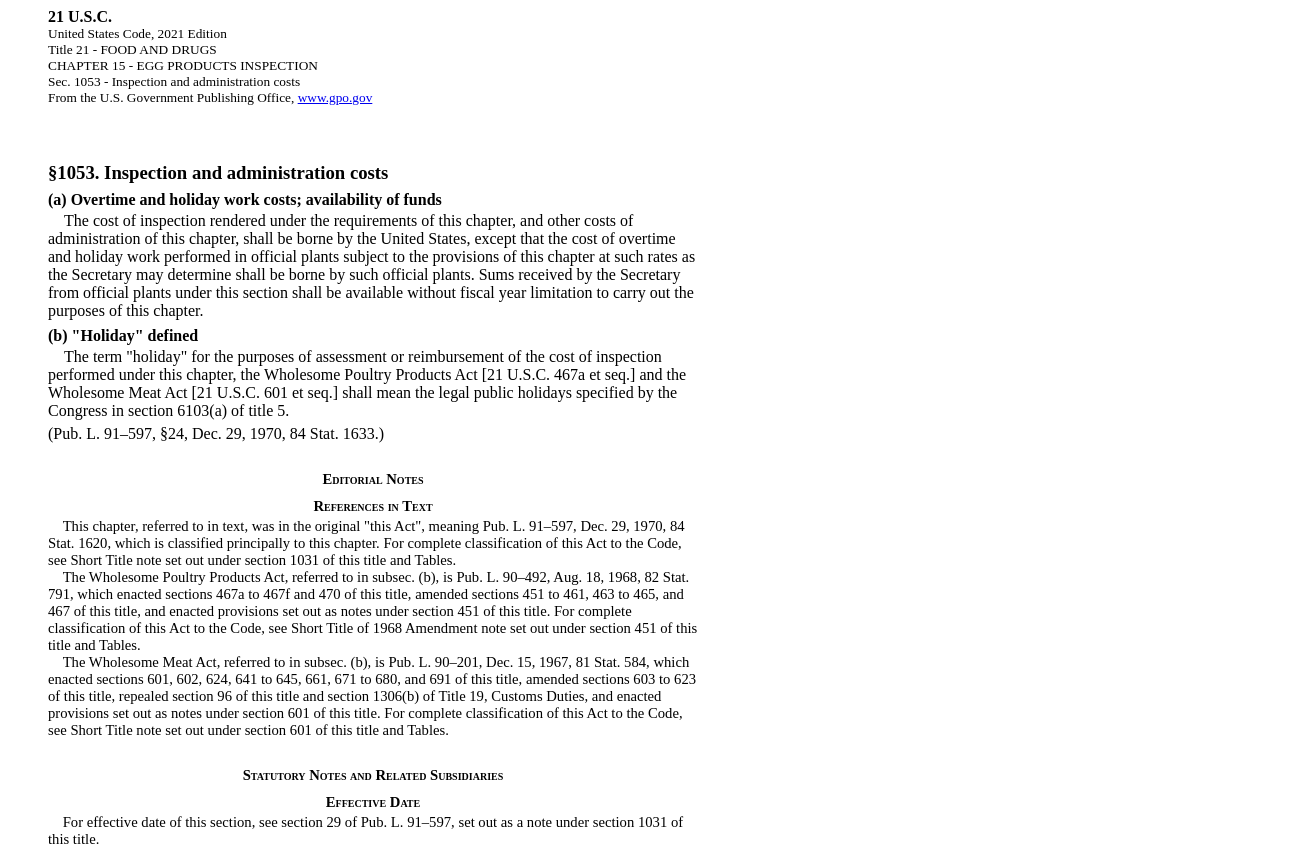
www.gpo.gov (335, 97)
